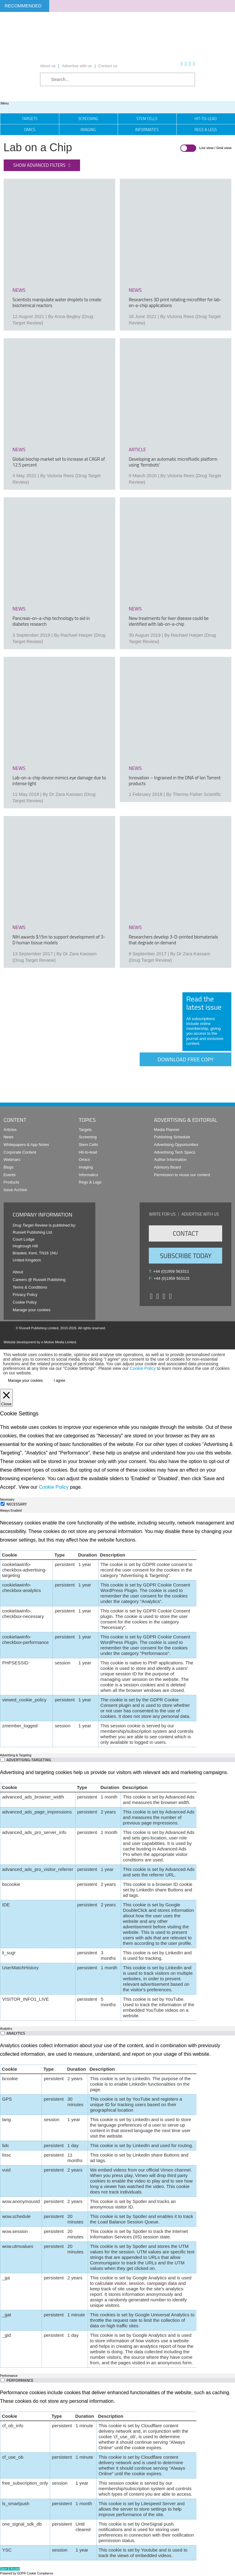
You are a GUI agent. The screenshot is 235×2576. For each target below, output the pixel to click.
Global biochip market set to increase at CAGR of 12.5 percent (59, 462)
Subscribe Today (185, 1256)
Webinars (12, 1159)
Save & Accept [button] (10, 2569)
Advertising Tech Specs (174, 1152)
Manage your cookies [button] (32, 1310)
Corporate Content (20, 1152)
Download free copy (186, 1059)
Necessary (16, 1504)
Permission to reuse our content (182, 1175)
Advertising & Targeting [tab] (15, 1755)
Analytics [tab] (6, 2028)
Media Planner (167, 1129)
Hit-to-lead (88, 1152)
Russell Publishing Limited (38, 1328)
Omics (29, 129)
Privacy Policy (25, 1294)
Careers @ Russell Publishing (39, 1279)
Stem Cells (146, 118)
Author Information (170, 1159)
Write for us (162, 1214)
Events (10, 1175)
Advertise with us (77, 66)
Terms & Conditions (30, 1287)
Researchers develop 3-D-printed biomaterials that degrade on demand (173, 939)
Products (11, 1182)
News (9, 1137)
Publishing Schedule (172, 1137)
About (18, 1272)
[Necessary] (3, 1504)
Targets (30, 118)
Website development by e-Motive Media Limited (40, 1342)
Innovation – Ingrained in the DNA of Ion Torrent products (175, 780)
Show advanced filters (39, 165)
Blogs (9, 1167)
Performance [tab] (8, 2375)
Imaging (88, 129)
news (19, 290)
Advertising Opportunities (176, 1144)
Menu (4, 103)
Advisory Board (167, 1167)
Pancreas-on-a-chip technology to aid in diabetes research (51, 621)
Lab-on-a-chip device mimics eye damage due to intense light (59, 780)
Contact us (107, 66)
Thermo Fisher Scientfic (197, 794)
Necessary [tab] (7, 1499)
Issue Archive (15, 1189)
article (137, 449)
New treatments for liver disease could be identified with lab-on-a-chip (168, 621)
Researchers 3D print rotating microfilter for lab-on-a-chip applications (175, 302)
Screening (88, 118)
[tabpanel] (117, 1633)
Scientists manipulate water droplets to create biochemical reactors (57, 302)
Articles (10, 1129)
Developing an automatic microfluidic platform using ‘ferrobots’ (173, 462)
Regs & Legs (90, 1182)
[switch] (3, 1760)
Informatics (147, 129)
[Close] (6, 1398)
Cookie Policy (25, 1302)
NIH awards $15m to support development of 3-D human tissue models (59, 939)
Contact (185, 1233)
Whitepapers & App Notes (26, 1144)
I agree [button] (59, 1380)
